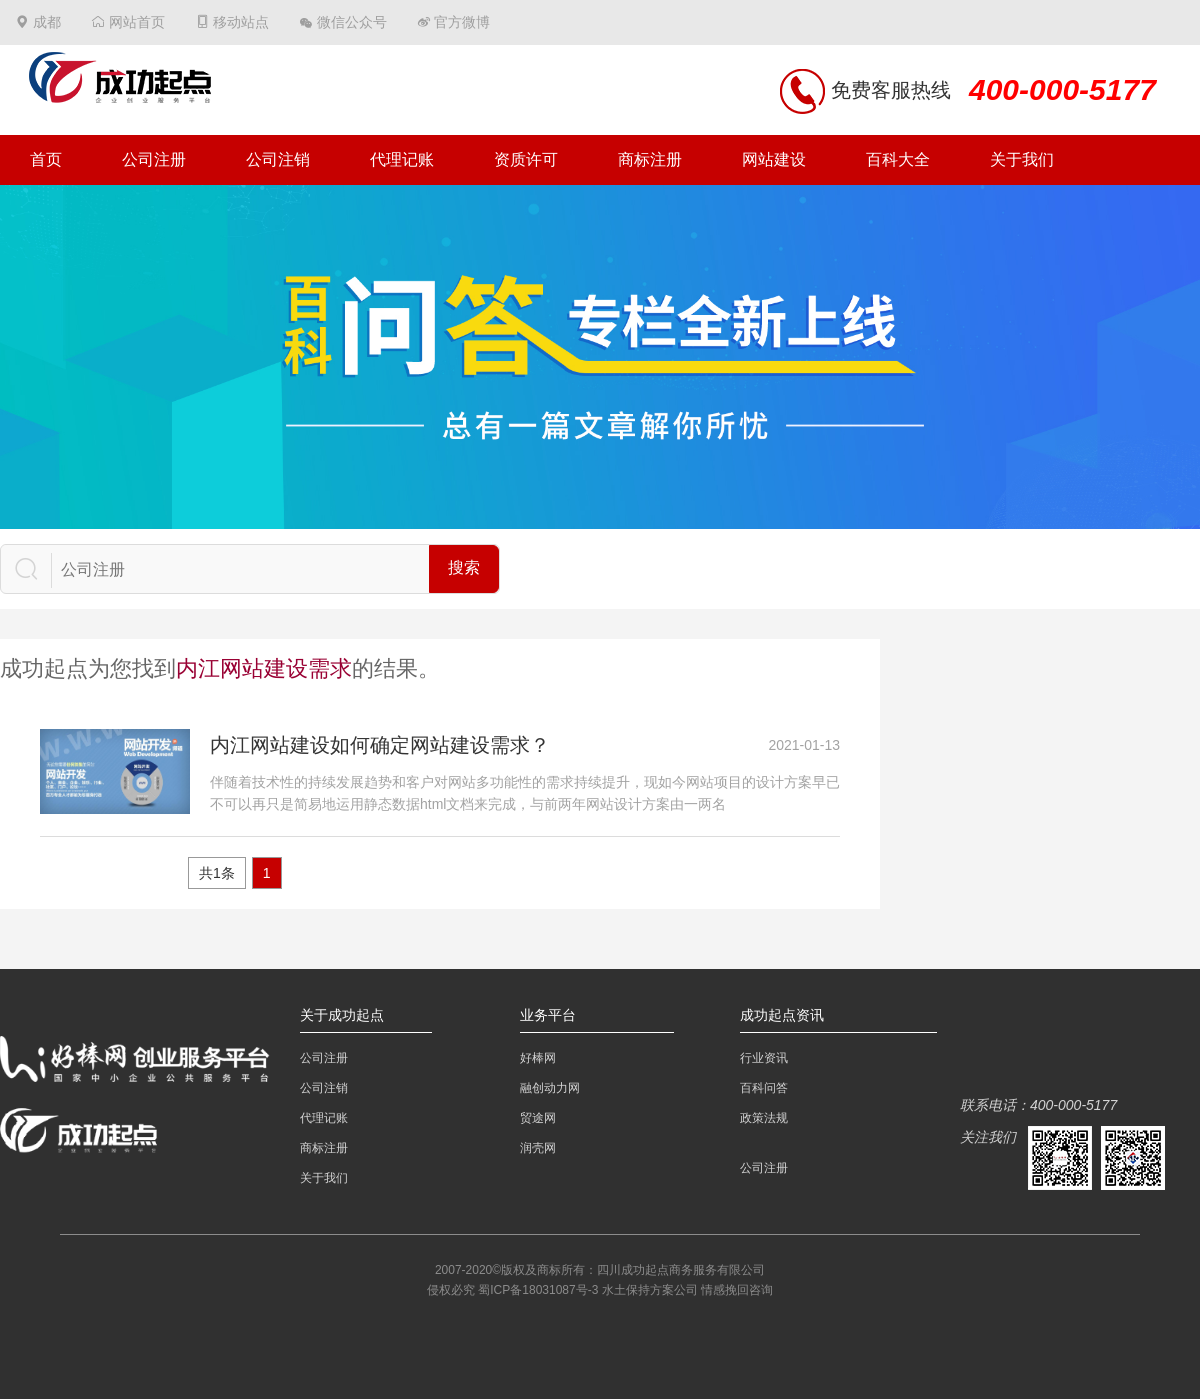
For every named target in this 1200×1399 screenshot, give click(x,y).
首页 (46, 159)
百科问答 (764, 1088)
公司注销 (278, 159)
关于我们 (1022, 159)
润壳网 (538, 1148)
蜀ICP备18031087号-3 (538, 1290)
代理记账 (402, 159)
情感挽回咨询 (737, 1290)
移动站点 (241, 22)
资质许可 (526, 159)
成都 (47, 22)
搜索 (464, 567)
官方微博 (462, 22)
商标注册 (650, 159)
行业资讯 (764, 1058)
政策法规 (764, 1118)
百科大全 (898, 159)
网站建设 (774, 159)
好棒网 (538, 1058)
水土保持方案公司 (650, 1290)
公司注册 (154, 159)
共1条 (217, 873)
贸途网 (538, 1118)
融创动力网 (550, 1088)
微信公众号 (352, 22)
